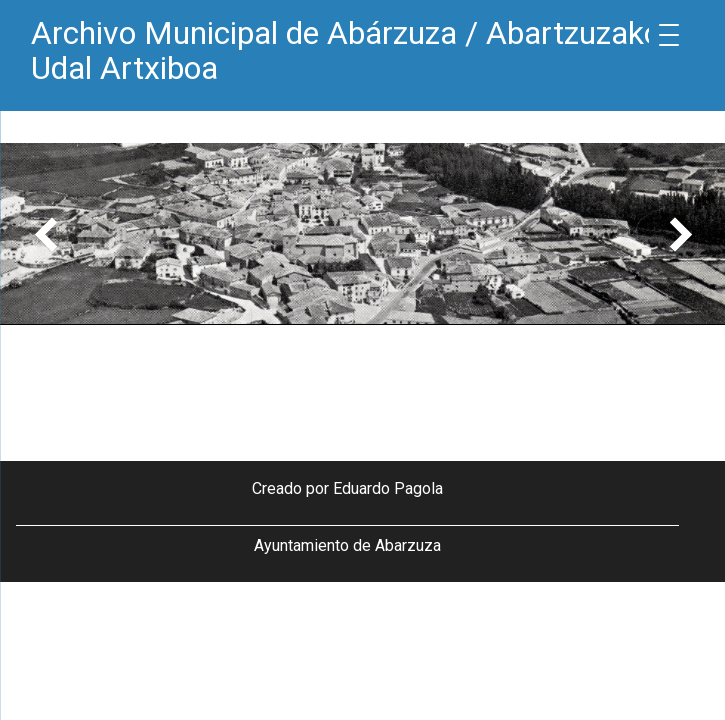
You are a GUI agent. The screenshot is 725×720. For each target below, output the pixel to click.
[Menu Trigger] (669, 35)
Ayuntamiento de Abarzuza (347, 545)
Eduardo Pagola (388, 488)
